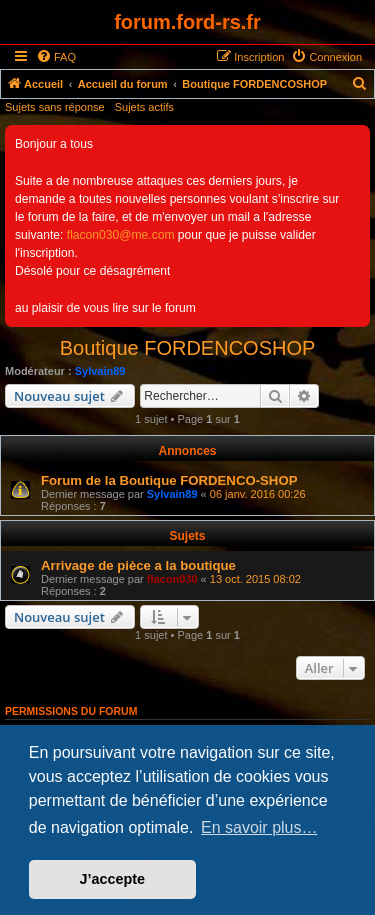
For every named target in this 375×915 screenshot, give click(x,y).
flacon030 (172, 579)
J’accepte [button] (113, 879)
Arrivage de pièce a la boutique (138, 565)
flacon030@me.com (121, 235)
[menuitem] (56, 57)
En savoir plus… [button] (259, 827)
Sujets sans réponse (55, 107)
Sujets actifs (144, 107)
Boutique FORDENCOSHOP (188, 348)
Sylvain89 (100, 371)
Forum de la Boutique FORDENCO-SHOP (169, 480)
